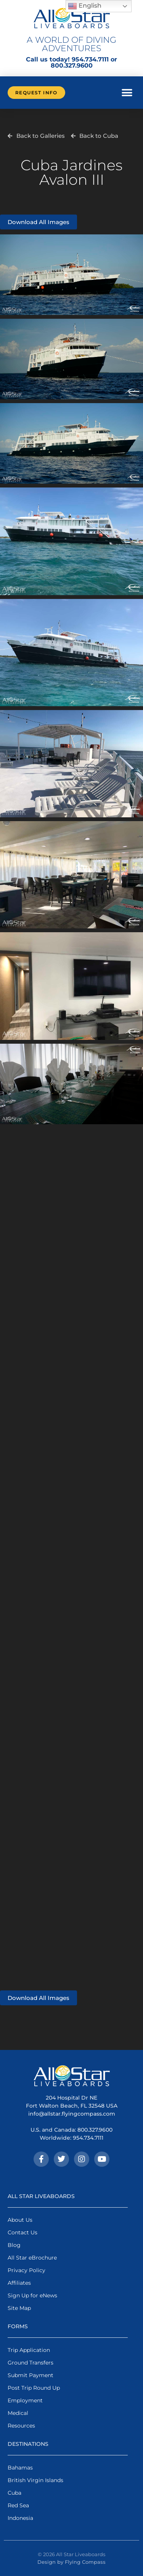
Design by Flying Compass (71, 2562)
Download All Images (38, 222)
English (84, 6)
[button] (126, 92)
